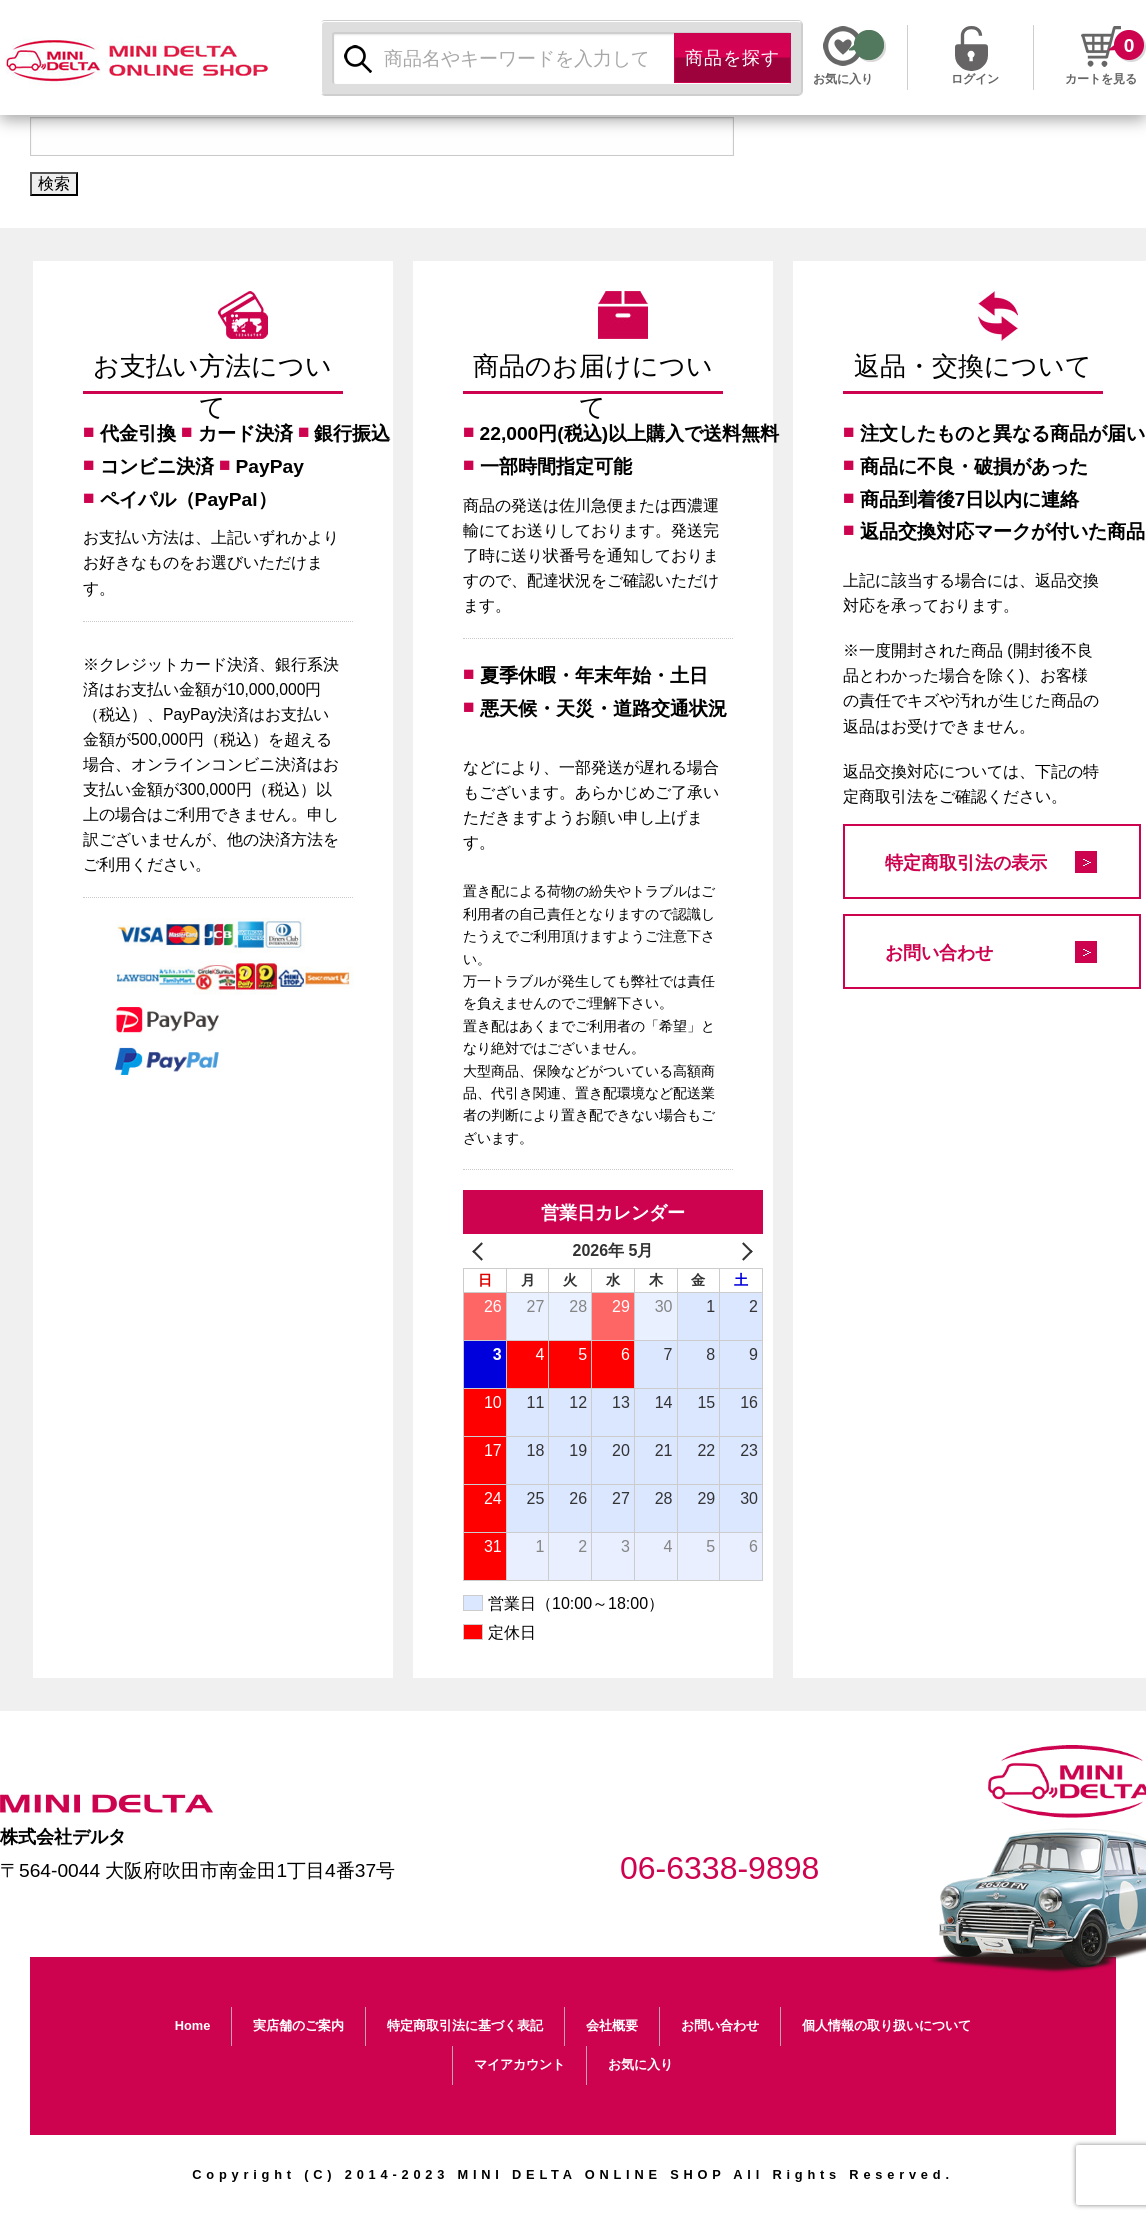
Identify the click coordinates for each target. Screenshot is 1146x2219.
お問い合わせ (939, 953)
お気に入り (640, 2064)
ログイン (975, 77)
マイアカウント (519, 2064)
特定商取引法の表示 (966, 863)
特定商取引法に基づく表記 (465, 2025)
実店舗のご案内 (298, 2025)
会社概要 (612, 2025)
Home (193, 2025)
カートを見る (1101, 79)
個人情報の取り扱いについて (886, 2025)
